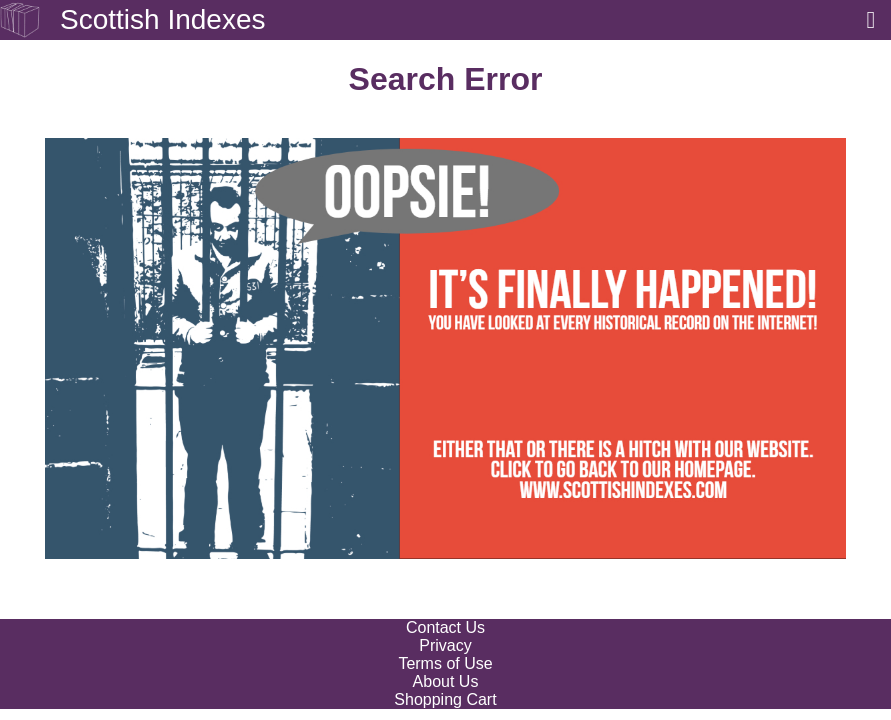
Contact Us (445, 627)
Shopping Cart (445, 699)
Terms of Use (445, 663)
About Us (446, 681)
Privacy (445, 645)
